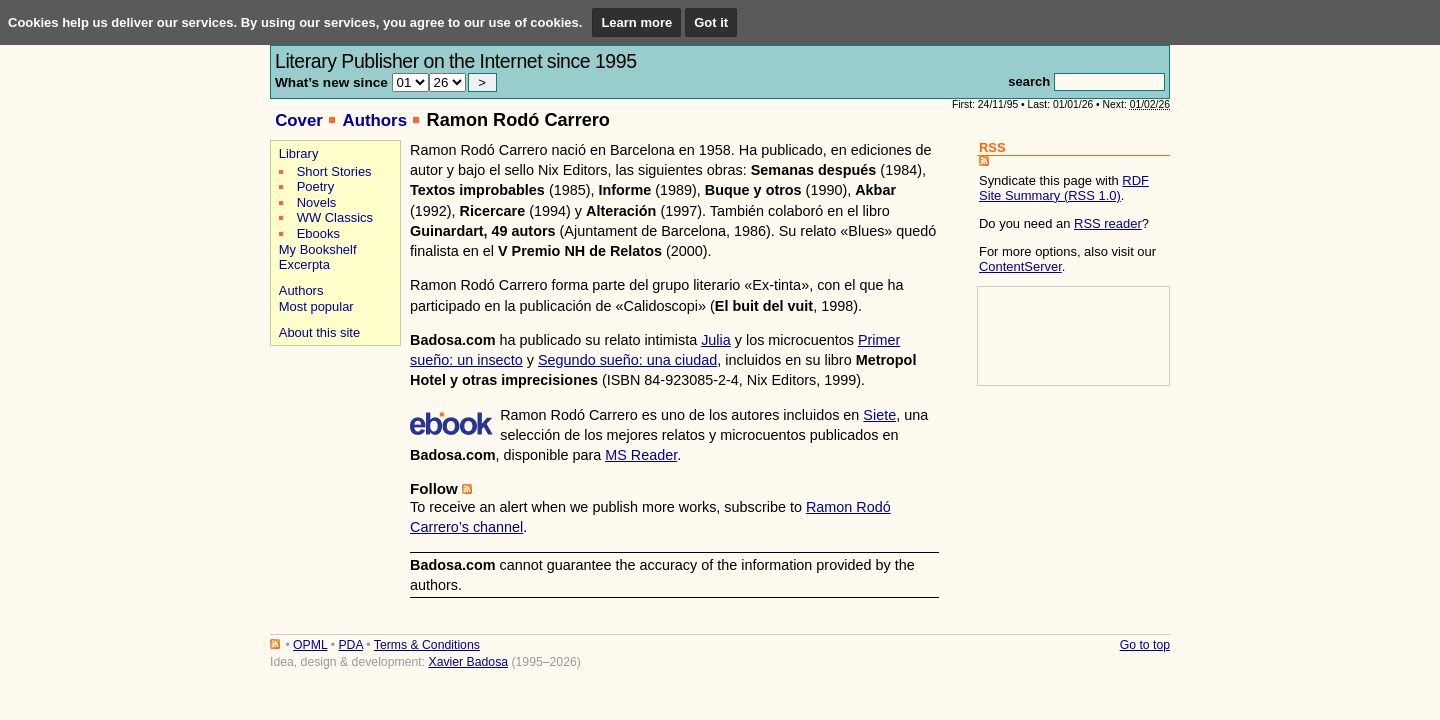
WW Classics (335, 217)
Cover (299, 120)
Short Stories (334, 171)
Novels (317, 202)
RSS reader (1108, 223)
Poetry (315, 186)
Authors (374, 120)
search (1029, 81)
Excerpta (304, 264)
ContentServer (1020, 266)
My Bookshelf (318, 249)
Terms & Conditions (427, 645)
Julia (716, 340)
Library (299, 153)
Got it (711, 22)
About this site (319, 332)
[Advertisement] (332, 421)
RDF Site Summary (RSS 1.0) (1064, 188)
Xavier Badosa (468, 662)
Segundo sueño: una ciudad (627, 360)
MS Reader (641, 455)
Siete (879, 415)
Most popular (316, 306)
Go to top (1145, 645)
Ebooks (318, 233)
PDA (350, 645)
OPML (310, 645)
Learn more (636, 22)
